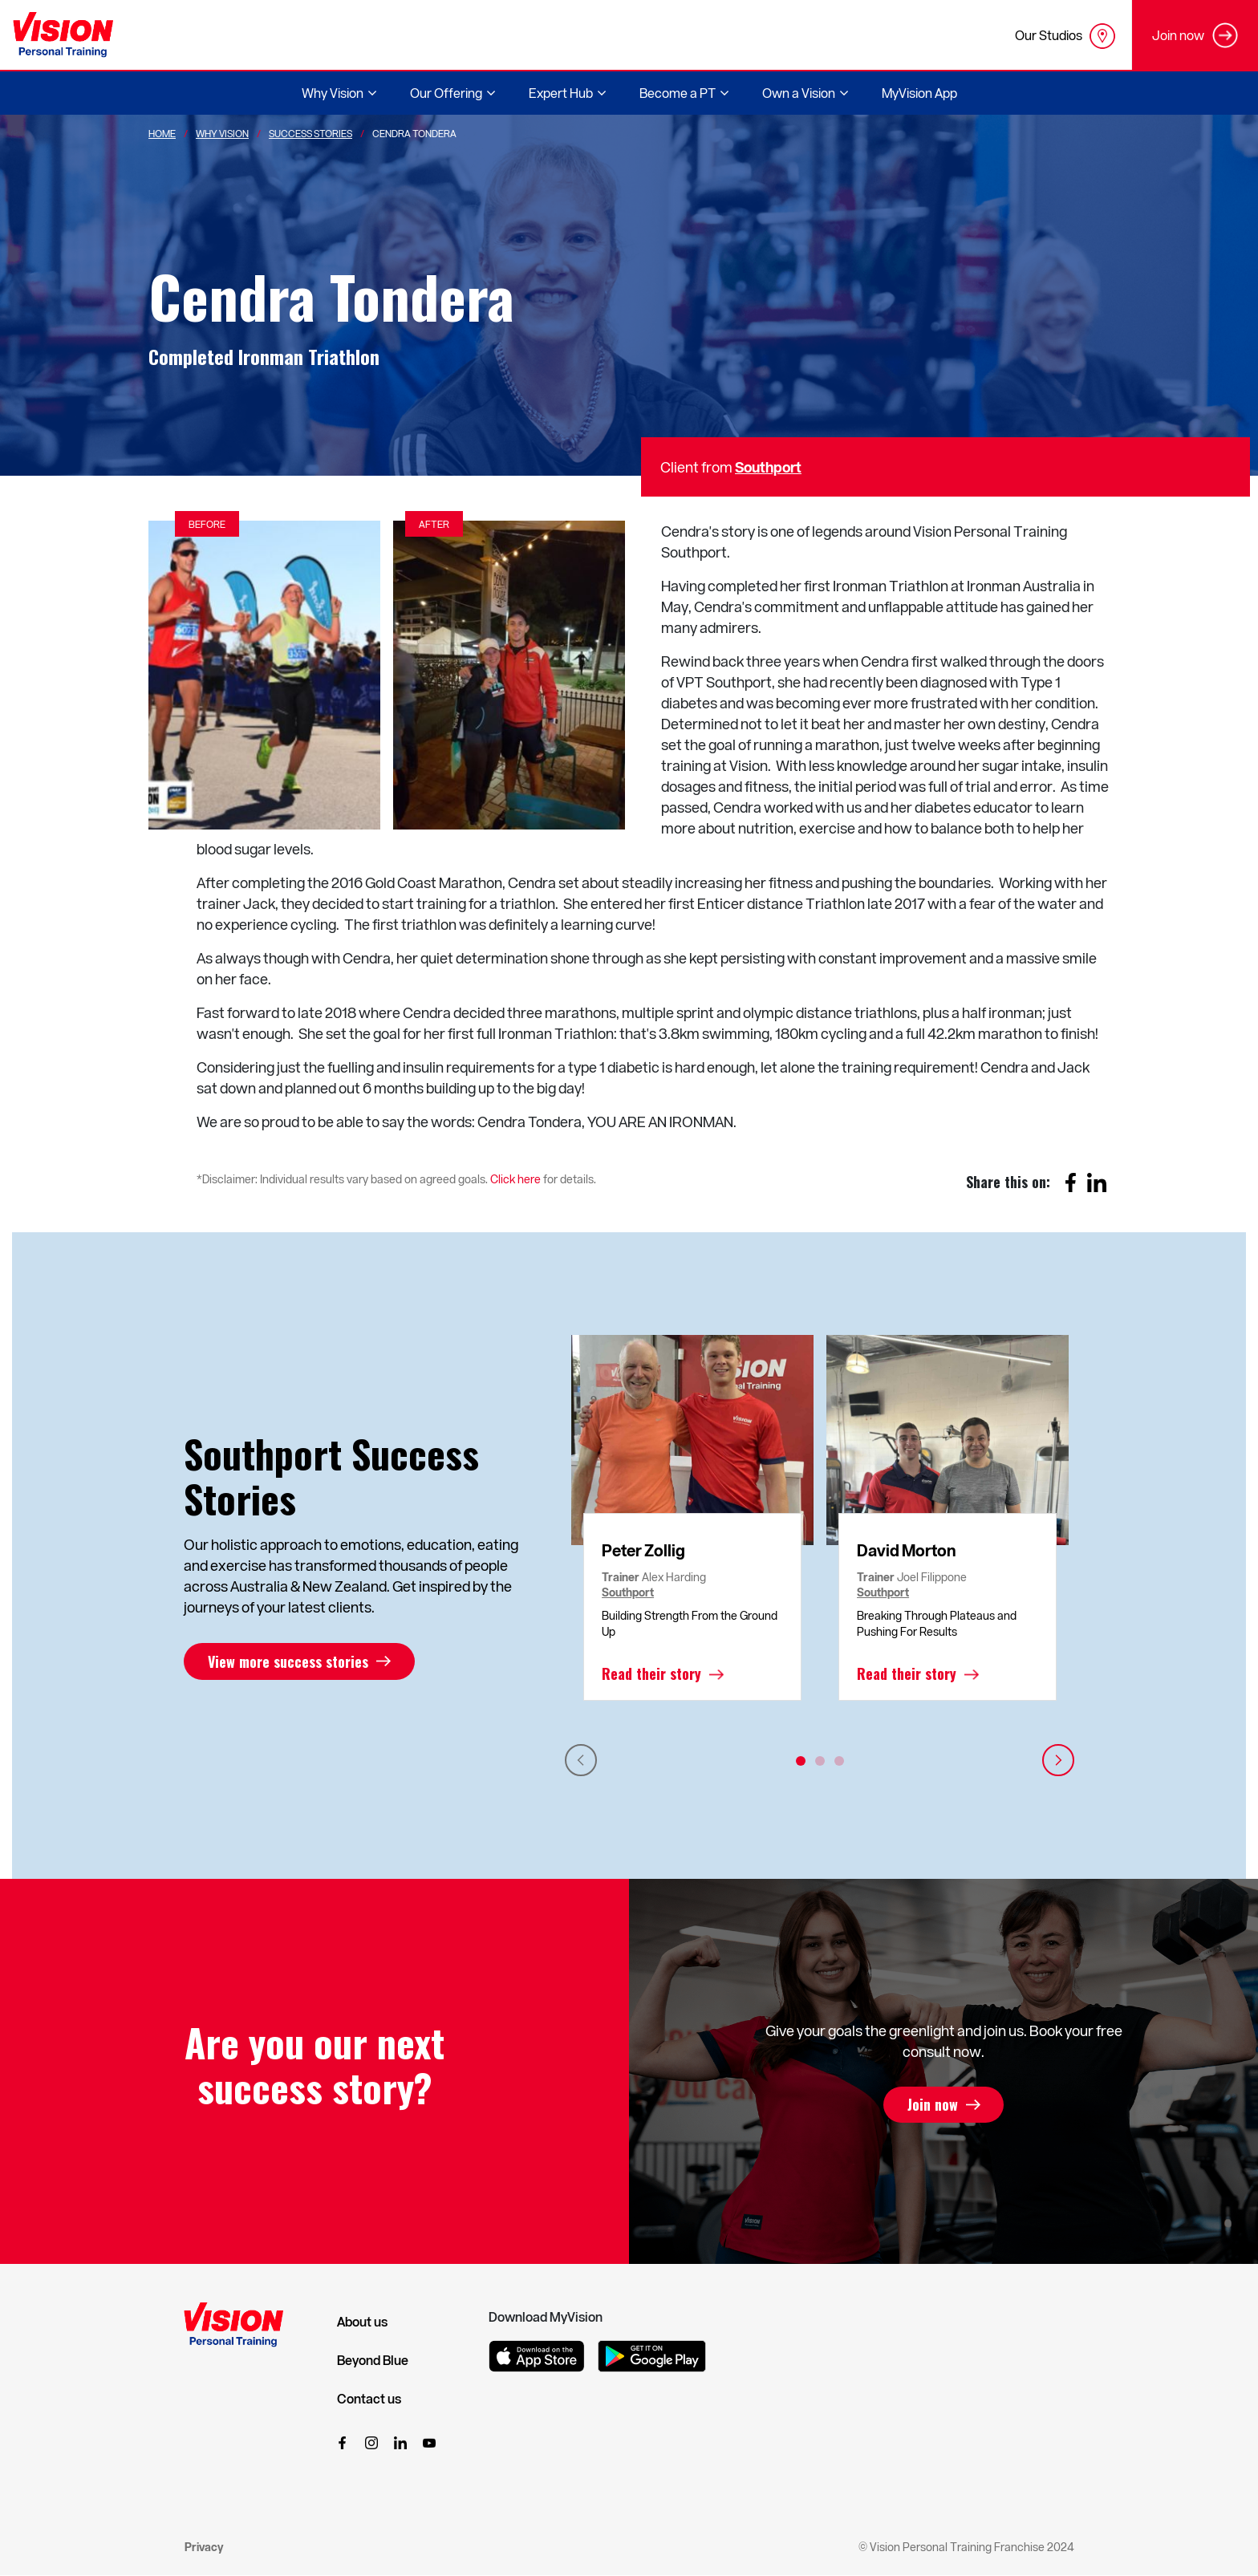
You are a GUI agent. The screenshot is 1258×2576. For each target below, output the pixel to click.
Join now (932, 2105)
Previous (581, 1760)
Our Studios (1065, 36)
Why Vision (222, 133)
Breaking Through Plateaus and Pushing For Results (937, 1623)
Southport (768, 466)
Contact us (369, 2399)
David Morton (906, 1550)
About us (362, 2322)
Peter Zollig (643, 1550)
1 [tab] (801, 1761)
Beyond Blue (372, 2360)
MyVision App (919, 92)
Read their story (651, 1674)
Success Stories (310, 133)
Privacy (204, 2546)
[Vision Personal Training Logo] (63, 35)
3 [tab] (839, 1761)
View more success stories (288, 1661)
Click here (515, 1179)
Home (162, 133)
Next (1058, 1760)
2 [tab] (820, 1761)
